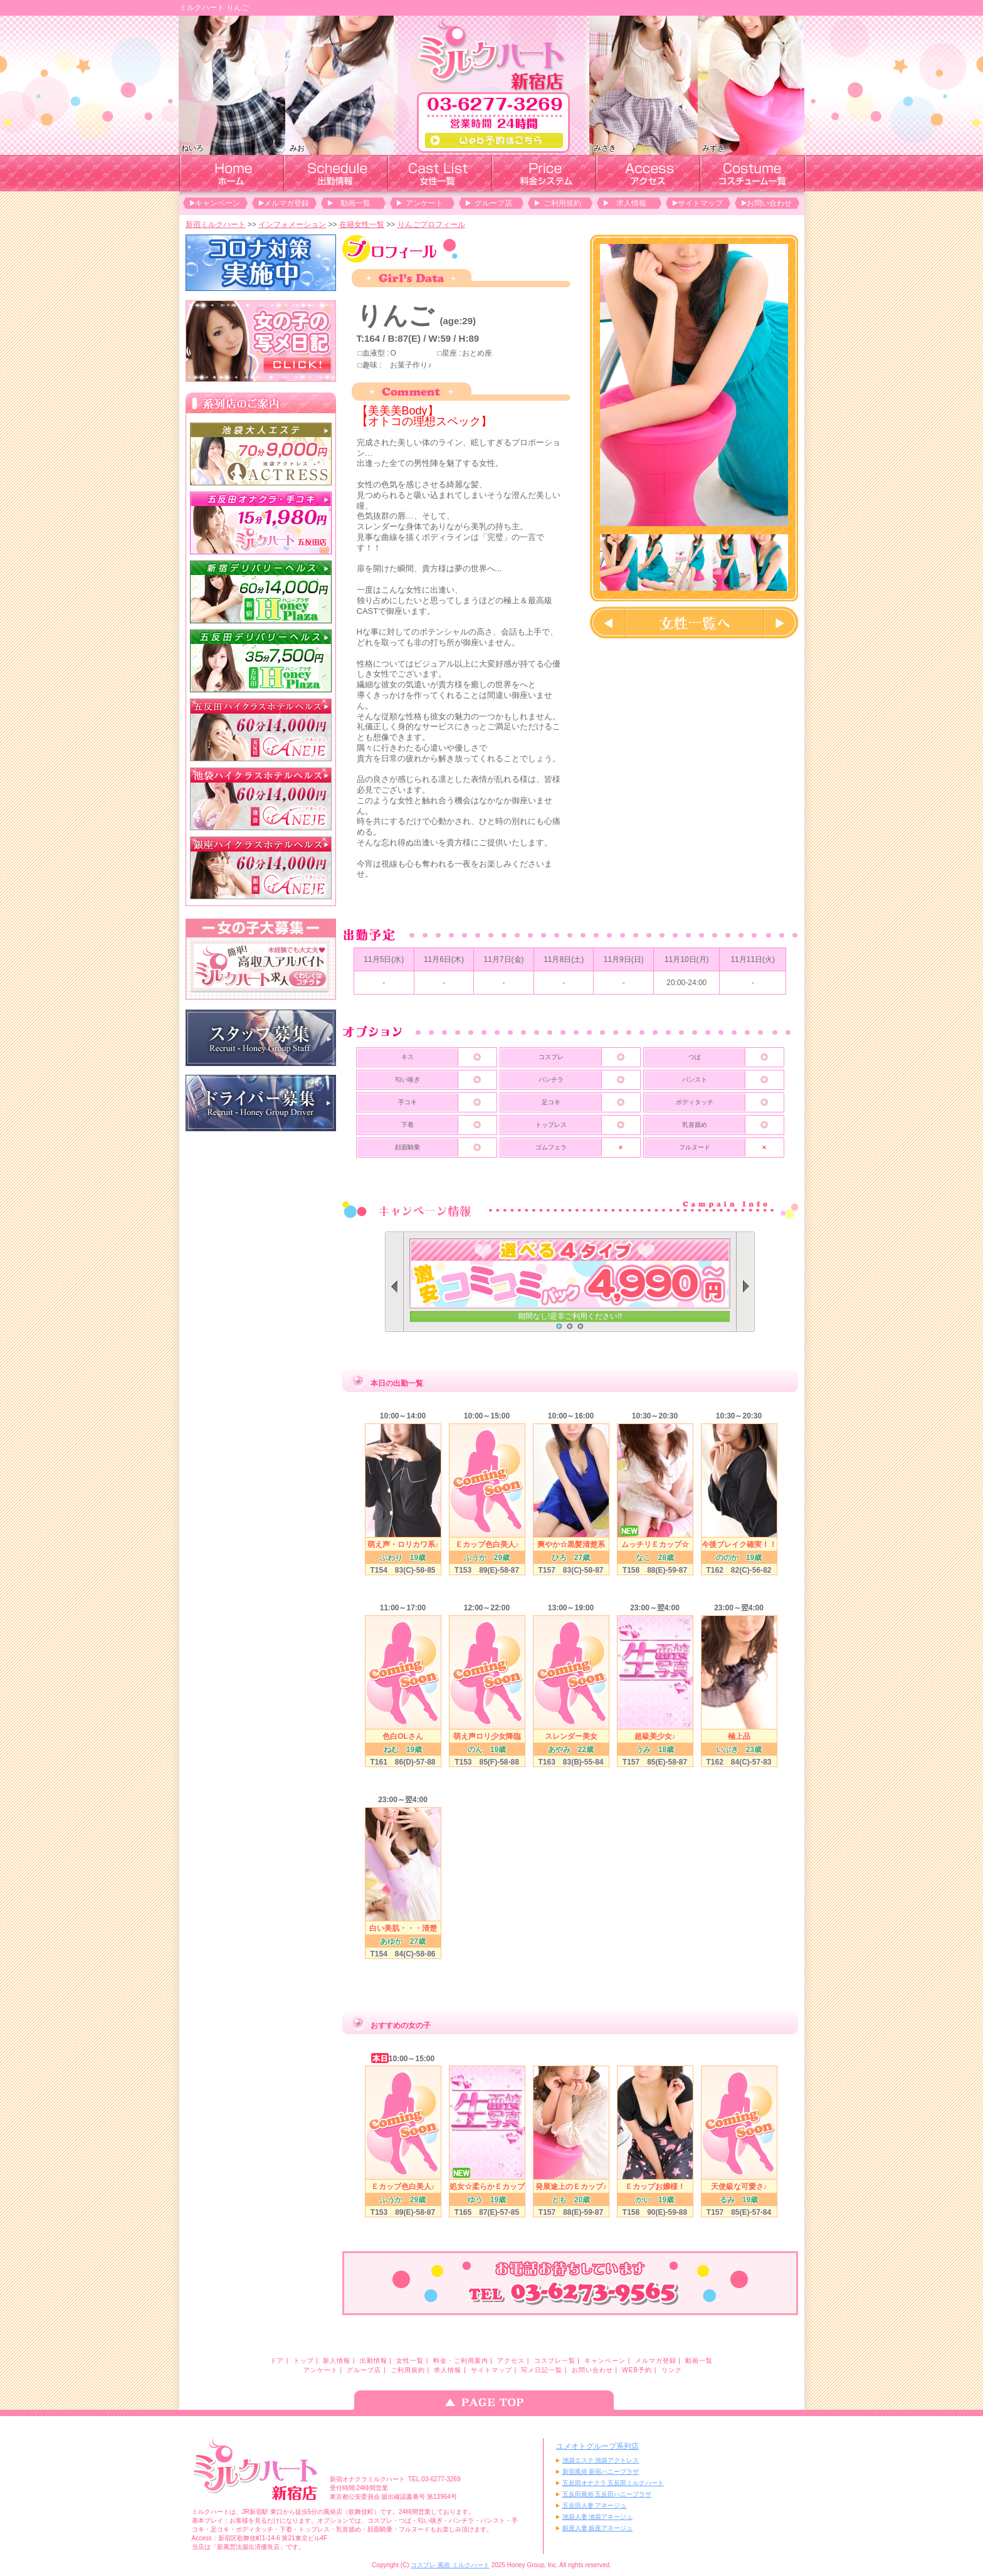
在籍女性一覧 (361, 224)
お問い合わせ (769, 203)
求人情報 (631, 203)
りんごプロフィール (431, 224)
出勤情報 (373, 2360)
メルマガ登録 (286, 203)
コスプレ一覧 (555, 2360)
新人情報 (336, 2360)
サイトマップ (700, 203)
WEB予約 (637, 2370)
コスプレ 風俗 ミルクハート (450, 2565)
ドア (277, 2360)
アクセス (511, 2360)
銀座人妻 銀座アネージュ (597, 2528)
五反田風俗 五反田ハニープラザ (607, 2494)
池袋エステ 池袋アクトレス (600, 2460)
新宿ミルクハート (216, 224)
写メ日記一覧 (541, 2370)
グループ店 (493, 203)
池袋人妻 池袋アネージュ (597, 2516)
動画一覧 (355, 203)
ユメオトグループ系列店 (597, 2446)
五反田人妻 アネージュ (594, 2505)
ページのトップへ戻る (491, 2400)
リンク (671, 2370)
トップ (303, 2360)
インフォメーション (292, 224)
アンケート (424, 203)
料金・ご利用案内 (460, 2360)
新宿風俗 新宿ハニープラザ (600, 2471)
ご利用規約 (562, 203)
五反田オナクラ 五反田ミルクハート (613, 2482)
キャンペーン (217, 203)
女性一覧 (410, 2360)
